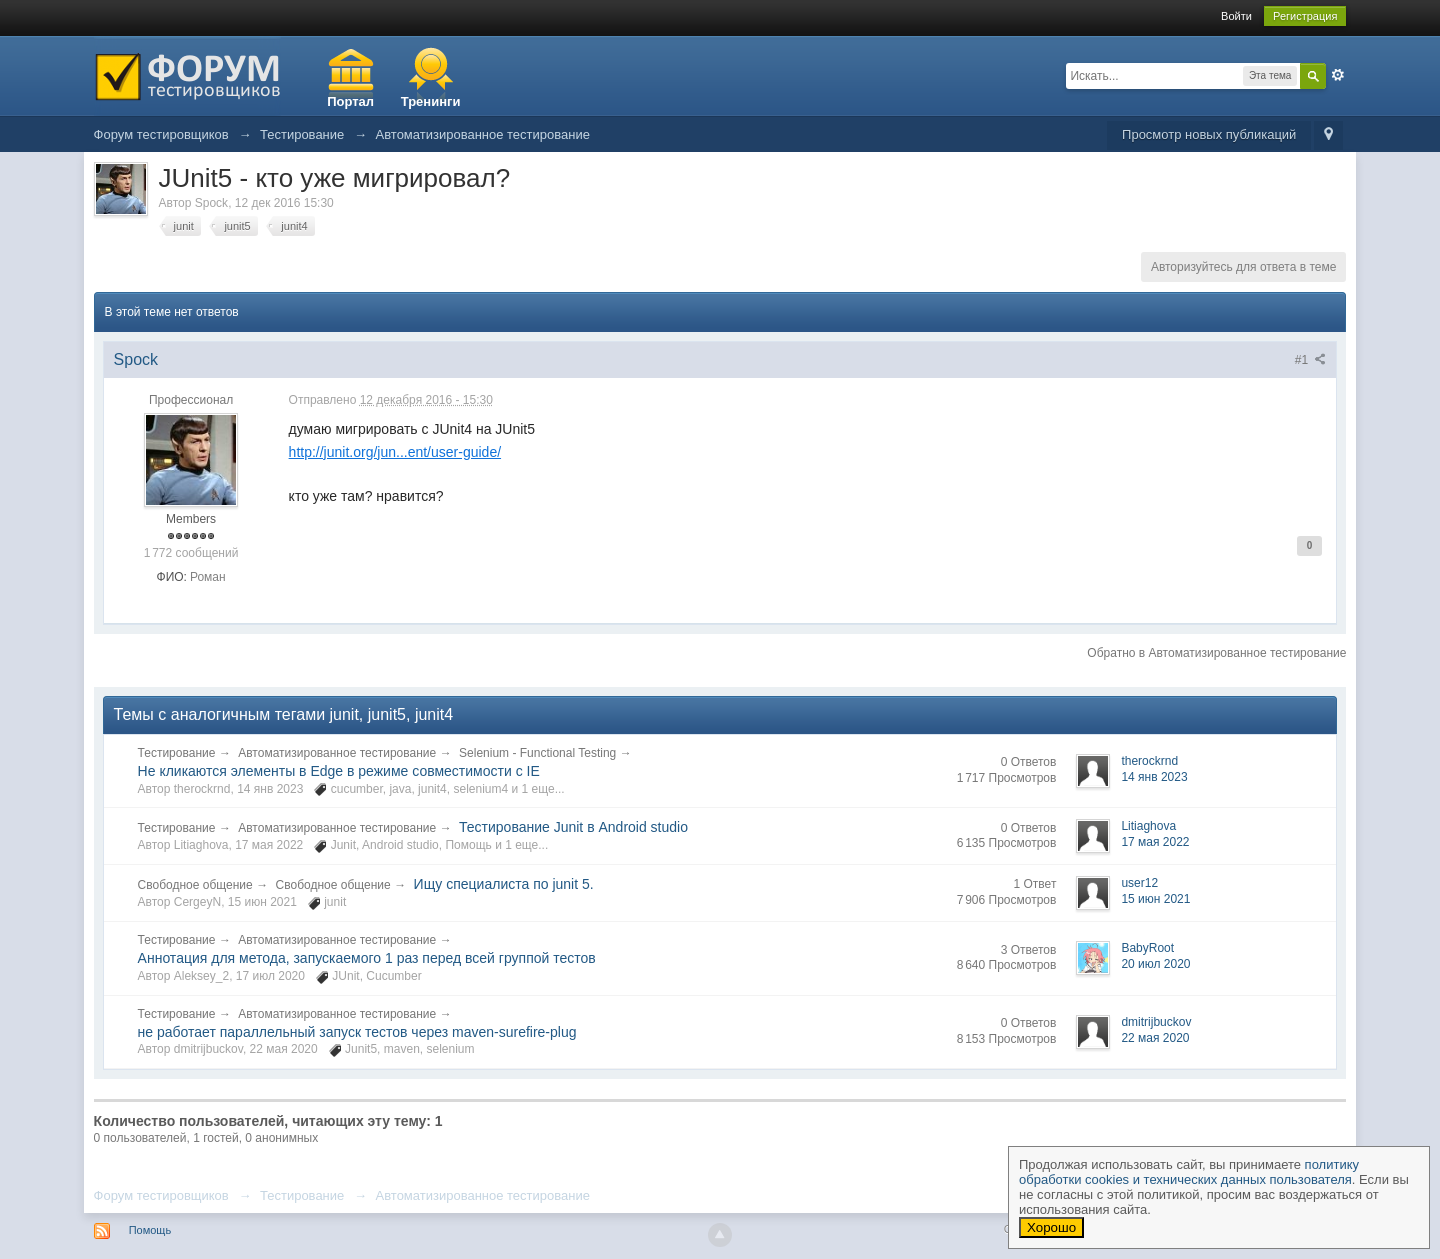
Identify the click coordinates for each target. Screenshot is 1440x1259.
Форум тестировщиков (161, 1195)
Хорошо (1051, 1227)
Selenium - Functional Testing (537, 753)
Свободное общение (195, 885)
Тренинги (431, 101)
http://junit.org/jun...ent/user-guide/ (395, 452)
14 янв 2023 (1154, 777)
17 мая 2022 (1155, 842)
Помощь (150, 1230)
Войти (1236, 16)
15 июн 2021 (1155, 899)
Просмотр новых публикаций (1209, 134)
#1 (1311, 360)
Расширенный (1338, 75)
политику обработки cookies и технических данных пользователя (1189, 1172)
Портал (350, 101)
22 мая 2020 (1155, 1038)
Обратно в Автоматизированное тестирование (1216, 653)
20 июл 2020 (1155, 964)
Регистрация (1305, 16)
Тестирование (177, 753)
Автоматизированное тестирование (337, 753)
